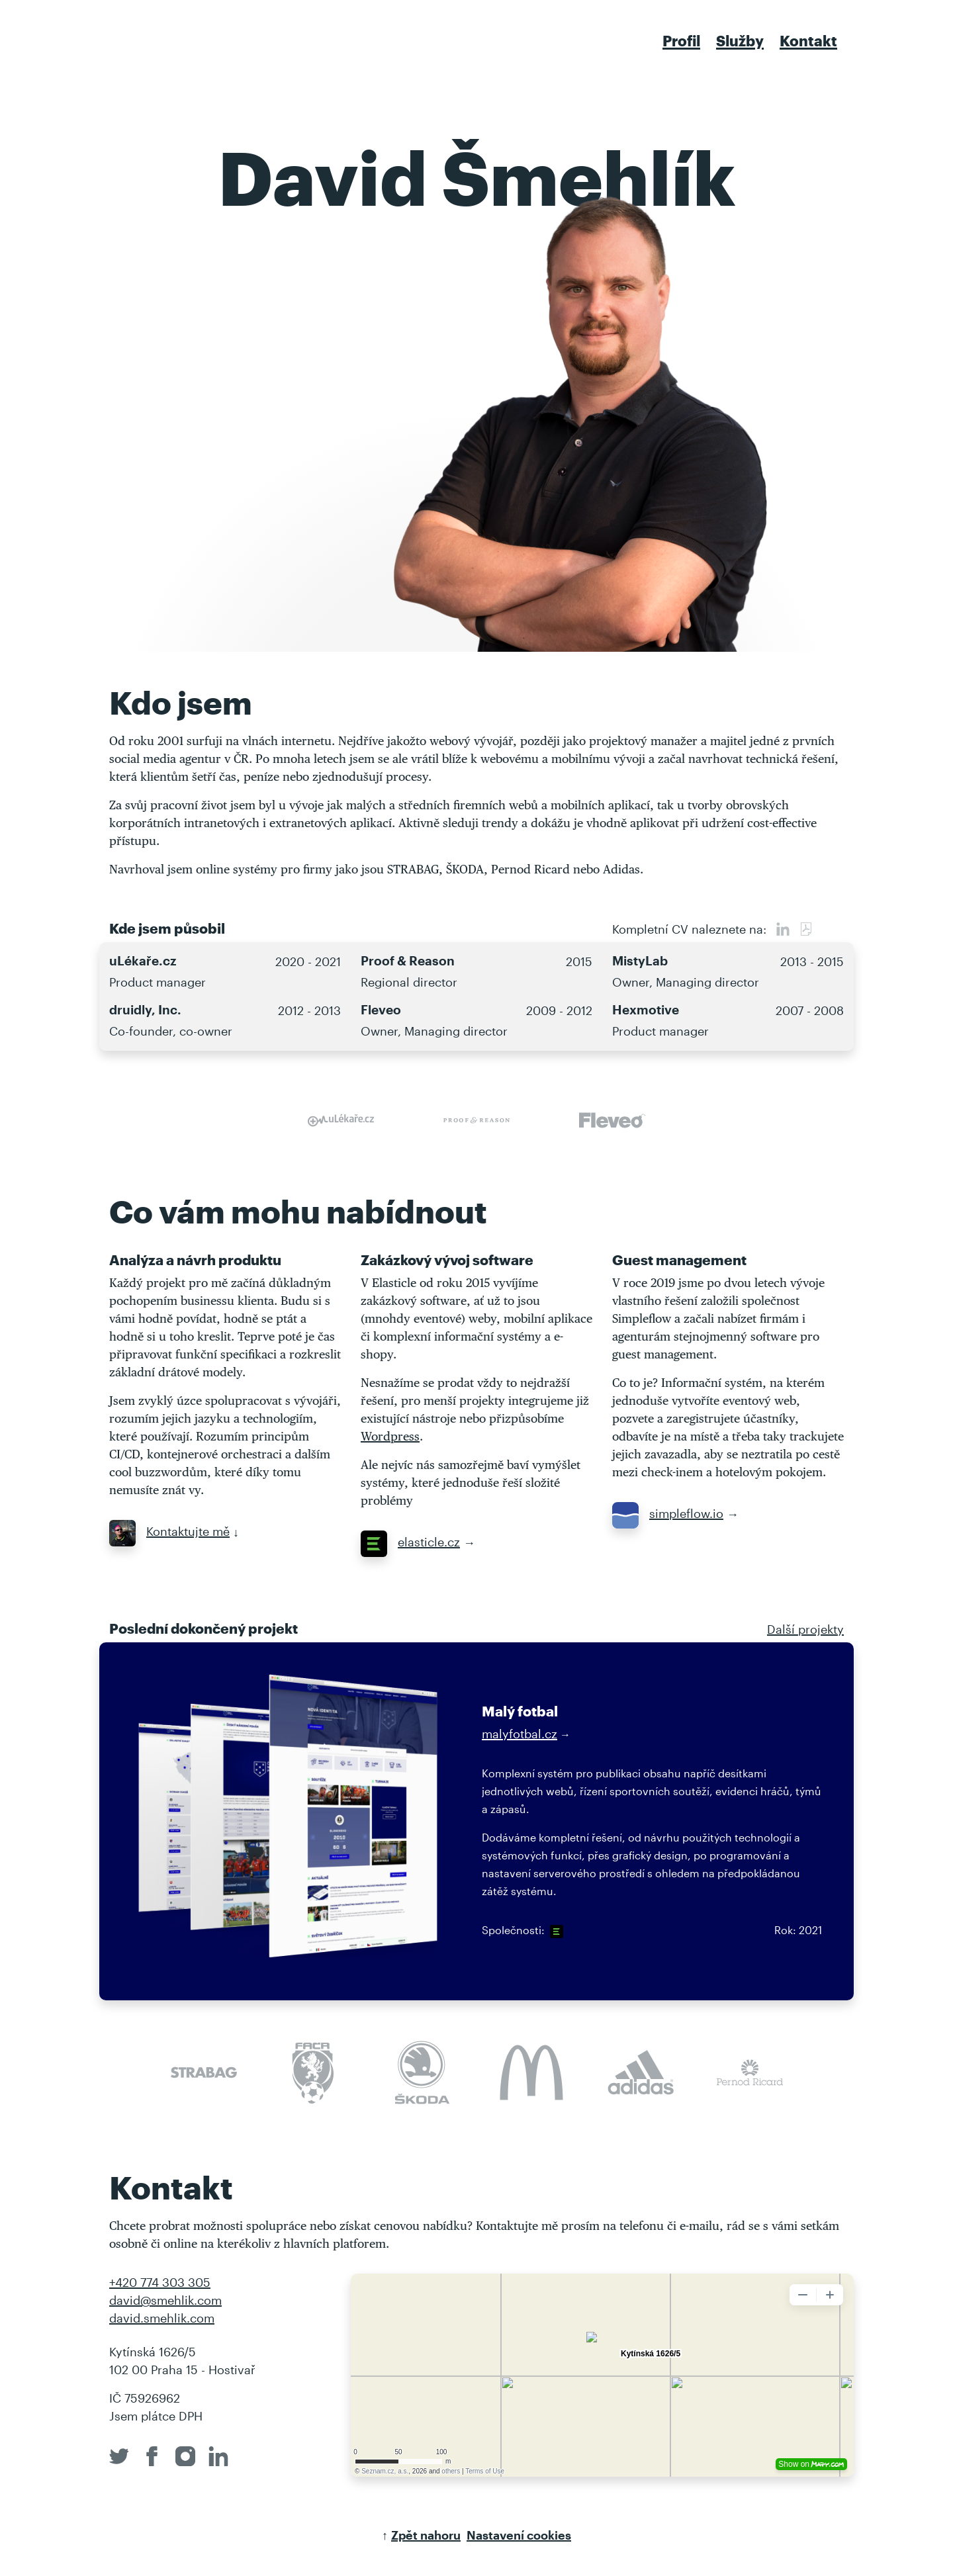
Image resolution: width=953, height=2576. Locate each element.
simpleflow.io (667, 1513)
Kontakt (808, 40)
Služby (740, 40)
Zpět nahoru (426, 2535)
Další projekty (805, 1629)
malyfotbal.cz (519, 1733)
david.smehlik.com (161, 2318)
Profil (681, 40)
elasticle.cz (410, 1541)
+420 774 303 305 (159, 2282)
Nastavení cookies (519, 2535)
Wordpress (390, 1436)
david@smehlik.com (165, 2300)
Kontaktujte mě (169, 1531)
